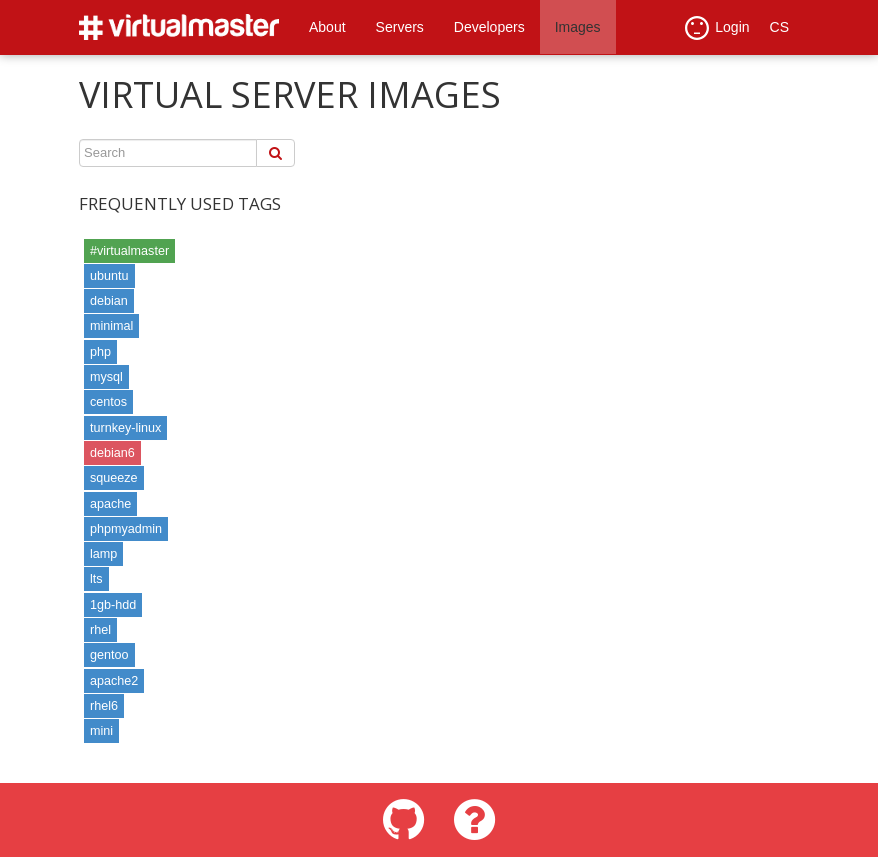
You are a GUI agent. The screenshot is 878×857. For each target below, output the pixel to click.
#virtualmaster (129, 251)
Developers (489, 27)
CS (779, 27)
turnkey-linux (125, 428)
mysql (106, 377)
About (327, 27)
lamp (103, 554)
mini (101, 731)
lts (96, 579)
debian (109, 301)
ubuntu (109, 276)
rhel (100, 630)
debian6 (112, 453)
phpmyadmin (126, 529)
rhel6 (104, 706)
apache (110, 504)
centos (108, 402)
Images (578, 27)
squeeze (114, 478)
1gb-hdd (113, 605)
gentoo (109, 655)
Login (717, 28)
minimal (111, 326)
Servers (400, 27)
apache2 (114, 681)
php (100, 352)
